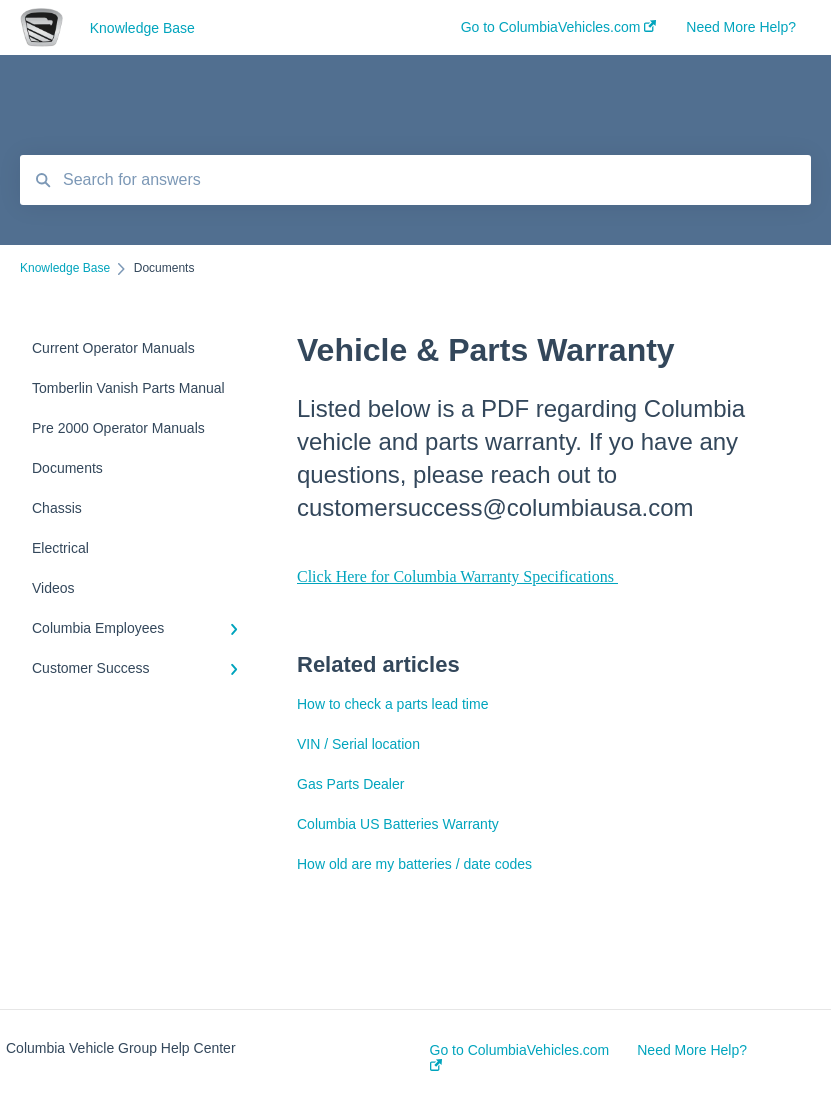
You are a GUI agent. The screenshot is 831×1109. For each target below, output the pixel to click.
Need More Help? (692, 1050)
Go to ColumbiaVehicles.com (520, 1056)
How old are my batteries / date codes (414, 864)
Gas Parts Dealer (350, 784)
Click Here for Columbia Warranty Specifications (457, 576)
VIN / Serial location (358, 744)
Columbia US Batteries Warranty (398, 824)
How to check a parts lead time (392, 704)
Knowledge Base (142, 28)
